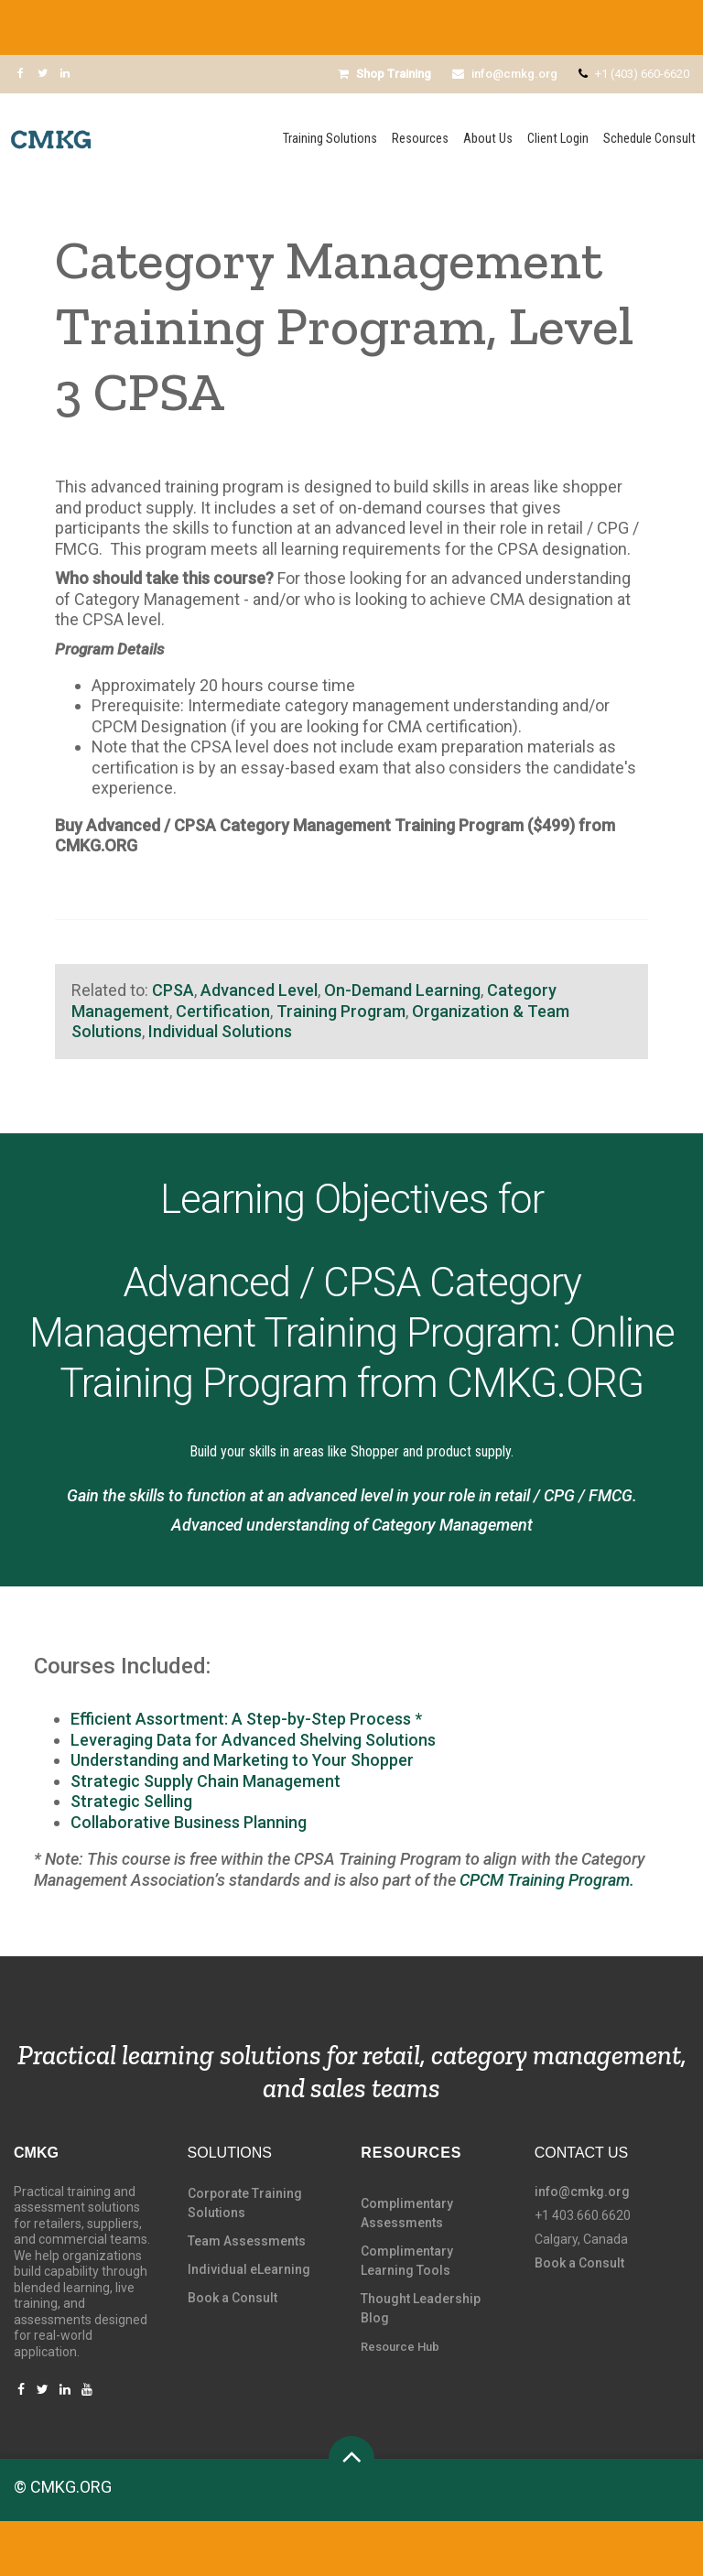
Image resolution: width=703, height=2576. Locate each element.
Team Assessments (247, 2241)
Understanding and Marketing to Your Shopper (242, 1760)
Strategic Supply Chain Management (205, 1781)
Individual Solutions (220, 1031)
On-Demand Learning (402, 990)
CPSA (173, 990)
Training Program (341, 1011)
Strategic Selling (131, 1801)
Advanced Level (259, 990)
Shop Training (384, 74)
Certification (223, 1011)
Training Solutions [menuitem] (330, 138)
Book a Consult (232, 2297)
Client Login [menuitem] (558, 138)
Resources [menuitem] (420, 138)
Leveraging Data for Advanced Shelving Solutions (253, 1739)
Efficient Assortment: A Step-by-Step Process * (246, 1718)
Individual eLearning (249, 2269)
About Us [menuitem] (488, 138)
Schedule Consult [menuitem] (649, 138)
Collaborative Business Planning (190, 1822)
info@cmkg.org (504, 74)
